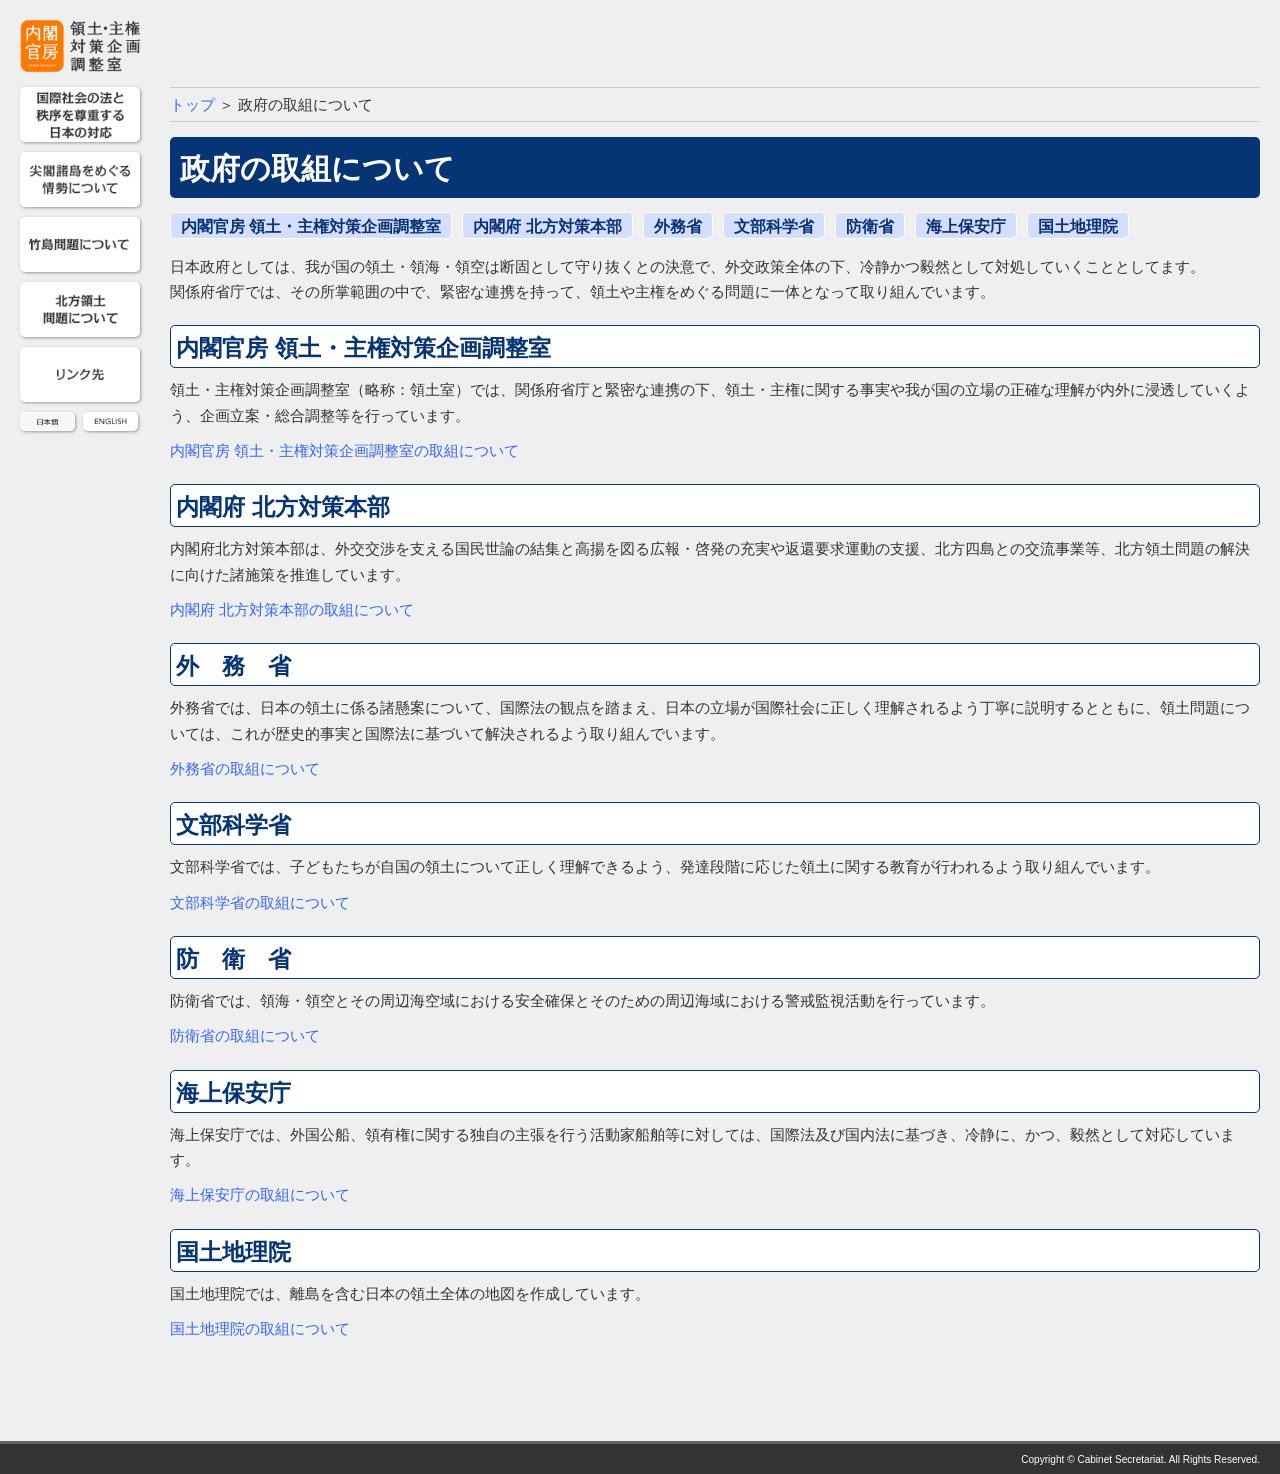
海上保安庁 (966, 226)
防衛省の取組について (245, 1036)
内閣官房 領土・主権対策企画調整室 (311, 226)
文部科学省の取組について (260, 903)
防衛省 (870, 226)
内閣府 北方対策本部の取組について (292, 610)
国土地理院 (1078, 226)
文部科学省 (774, 226)
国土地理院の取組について (260, 1329)
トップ (192, 105)
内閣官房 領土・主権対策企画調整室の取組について (344, 451)
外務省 (678, 226)
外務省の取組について (245, 769)
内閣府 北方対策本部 (547, 226)
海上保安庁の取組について (260, 1195)
